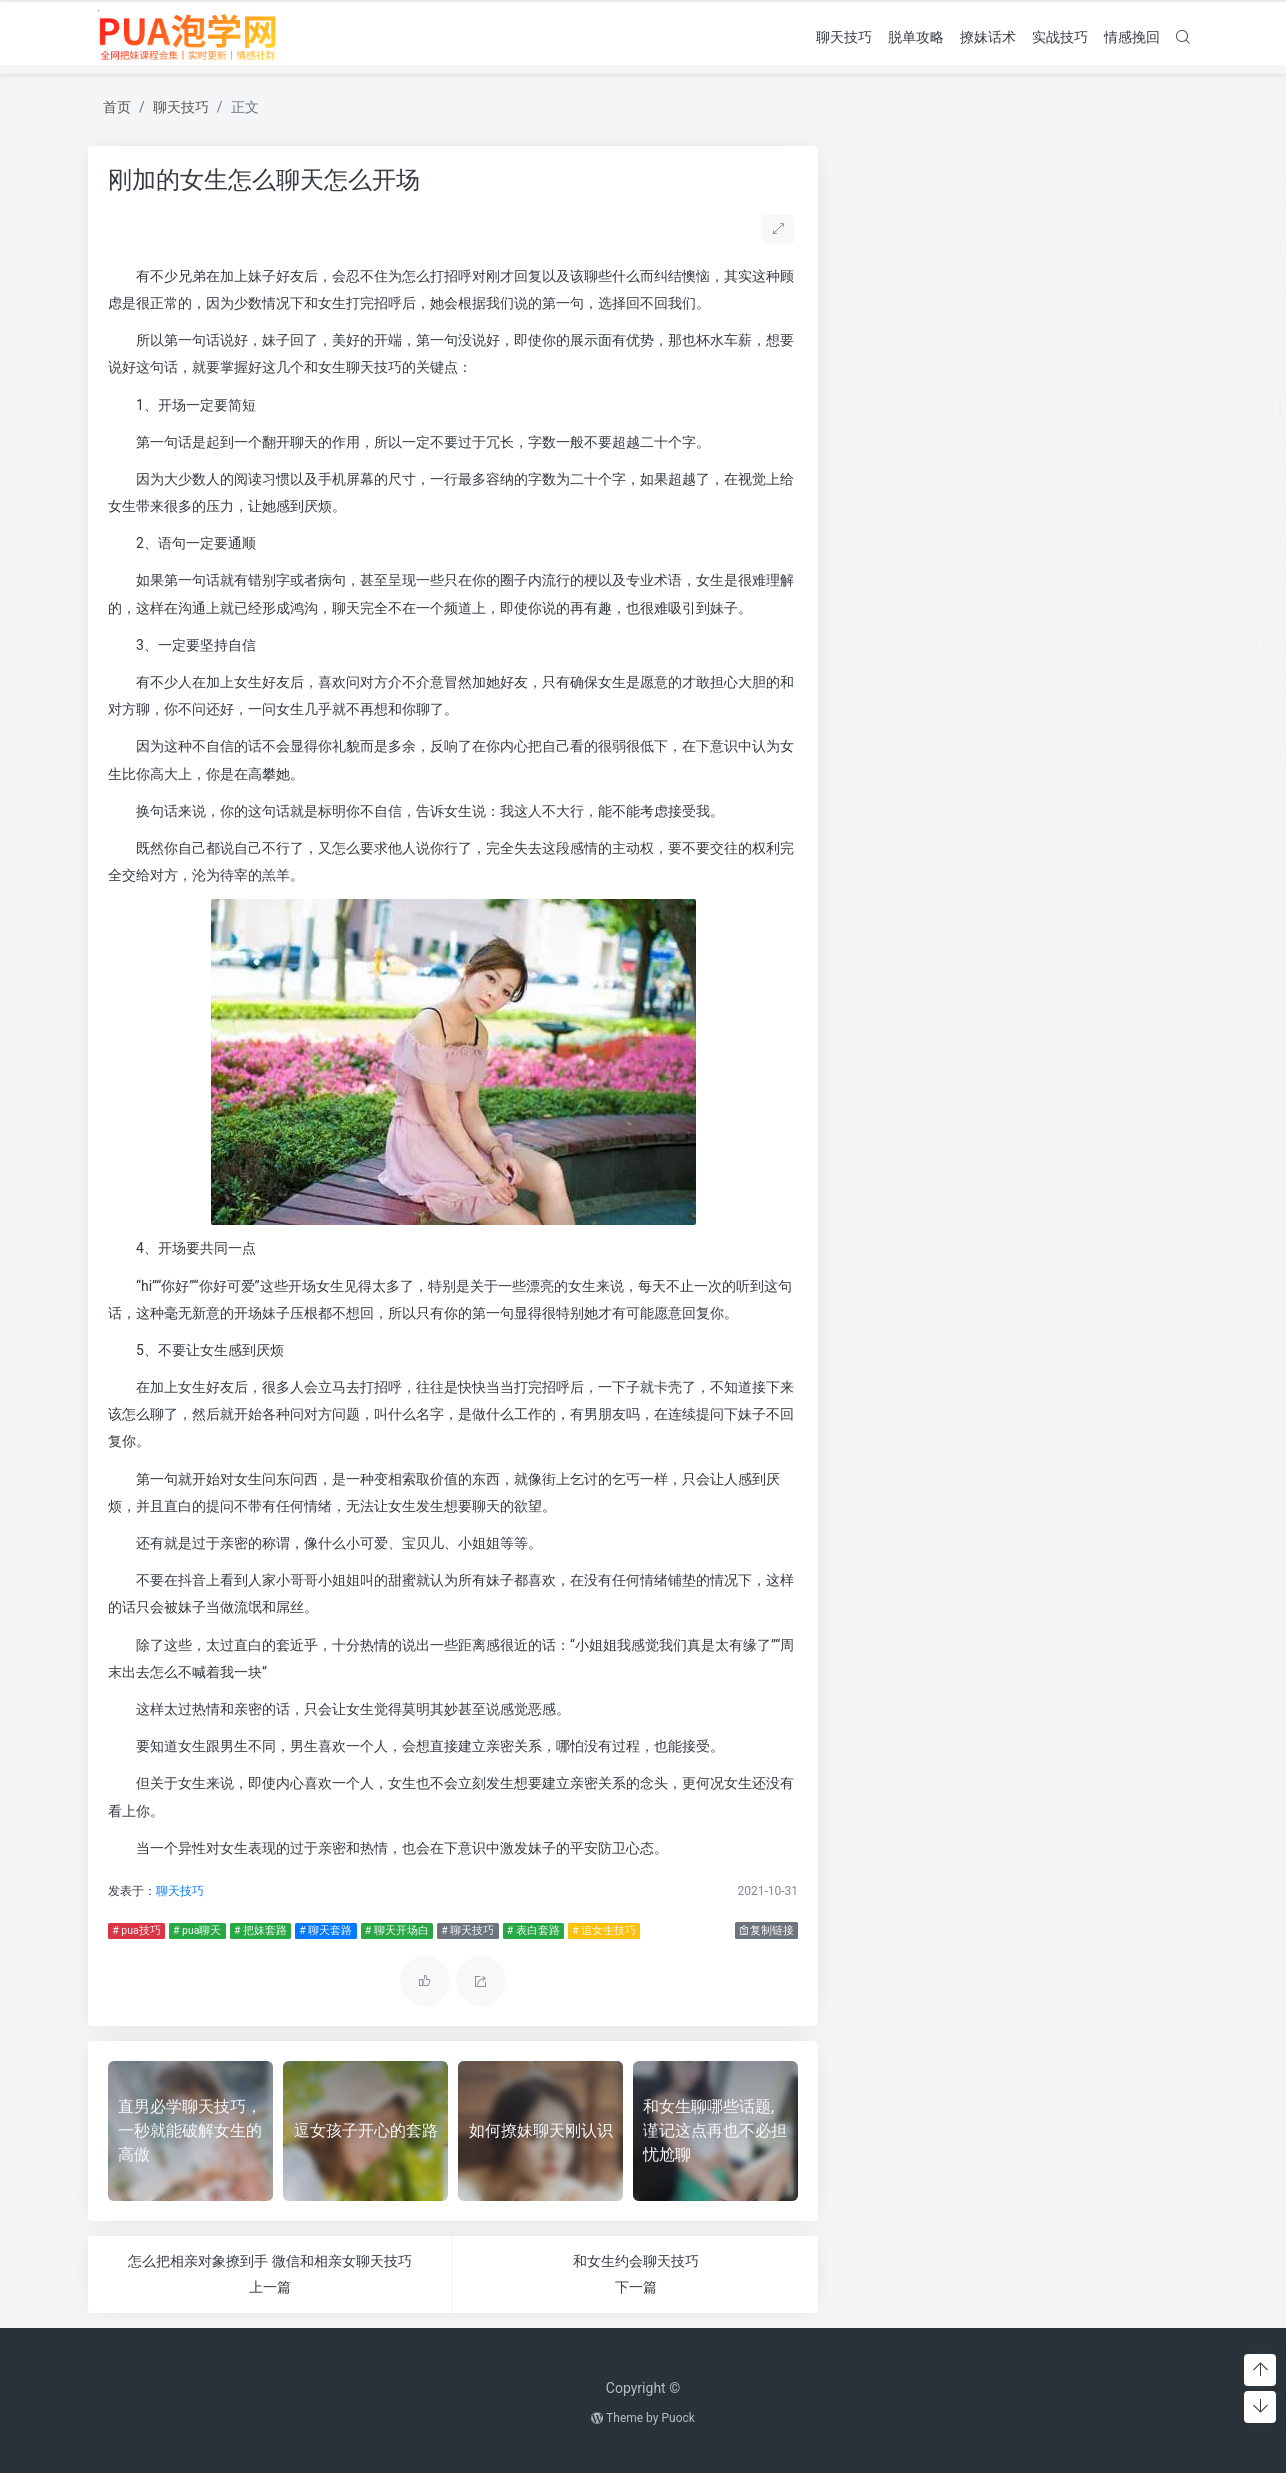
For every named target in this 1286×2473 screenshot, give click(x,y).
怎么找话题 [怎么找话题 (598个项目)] (943, 473)
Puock (677, 2418)
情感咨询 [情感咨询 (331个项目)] (1097, 475)
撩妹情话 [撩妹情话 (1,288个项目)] (982, 576)
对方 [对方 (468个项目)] (885, 474)
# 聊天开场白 (392, 1930)
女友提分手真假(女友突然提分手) (972, 177)
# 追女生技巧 (600, 1930)
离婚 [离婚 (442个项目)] (869, 612)
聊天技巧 (844, 36)
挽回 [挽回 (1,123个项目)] (963, 545)
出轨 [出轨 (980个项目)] (926, 444)
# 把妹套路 (256, 1930)
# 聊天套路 (321, 1930)
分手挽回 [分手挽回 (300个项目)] (999, 447)
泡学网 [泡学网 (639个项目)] (1140, 578)
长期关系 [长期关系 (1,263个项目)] (985, 758)
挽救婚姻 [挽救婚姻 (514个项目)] (1097, 547)
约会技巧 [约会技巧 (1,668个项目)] (933, 609)
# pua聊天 (193, 1930)
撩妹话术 (988, 36)
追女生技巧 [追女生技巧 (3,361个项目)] (1067, 720)
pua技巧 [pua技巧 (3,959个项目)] (959, 402)
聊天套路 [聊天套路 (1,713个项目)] (1097, 609)
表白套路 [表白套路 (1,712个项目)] (1062, 681)
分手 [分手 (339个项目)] (961, 447)
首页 (117, 107)
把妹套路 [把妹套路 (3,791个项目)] (1101, 507)
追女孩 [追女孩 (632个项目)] (969, 724)
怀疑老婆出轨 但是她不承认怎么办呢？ (993, 297)
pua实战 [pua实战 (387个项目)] (878, 407)
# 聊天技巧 (463, 1930)
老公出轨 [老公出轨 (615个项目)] (1015, 611)
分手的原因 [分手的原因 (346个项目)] (1055, 447)
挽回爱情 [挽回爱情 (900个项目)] (1025, 546)
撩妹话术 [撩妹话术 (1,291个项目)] (1070, 576)
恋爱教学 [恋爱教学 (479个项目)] (1015, 474)
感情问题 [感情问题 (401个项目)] (1013, 512)
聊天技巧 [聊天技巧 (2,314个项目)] (1001, 645)
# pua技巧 (132, 1930)
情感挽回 (1132, 36)
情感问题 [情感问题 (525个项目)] (905, 512)
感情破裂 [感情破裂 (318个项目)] (961, 513)
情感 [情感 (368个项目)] (1059, 475)
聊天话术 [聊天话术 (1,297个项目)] (1097, 646)
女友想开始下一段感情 (935, 273)
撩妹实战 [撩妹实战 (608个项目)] (904, 578)
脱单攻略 (916, 36)
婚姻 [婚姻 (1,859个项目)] (1113, 443)
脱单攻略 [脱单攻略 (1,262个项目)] (970, 682)
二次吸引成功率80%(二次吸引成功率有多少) (1011, 249)
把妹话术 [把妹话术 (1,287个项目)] (897, 544)
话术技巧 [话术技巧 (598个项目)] (909, 724)
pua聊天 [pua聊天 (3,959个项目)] (1069, 402)
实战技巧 (1060, 36)
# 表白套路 (528, 1930)
